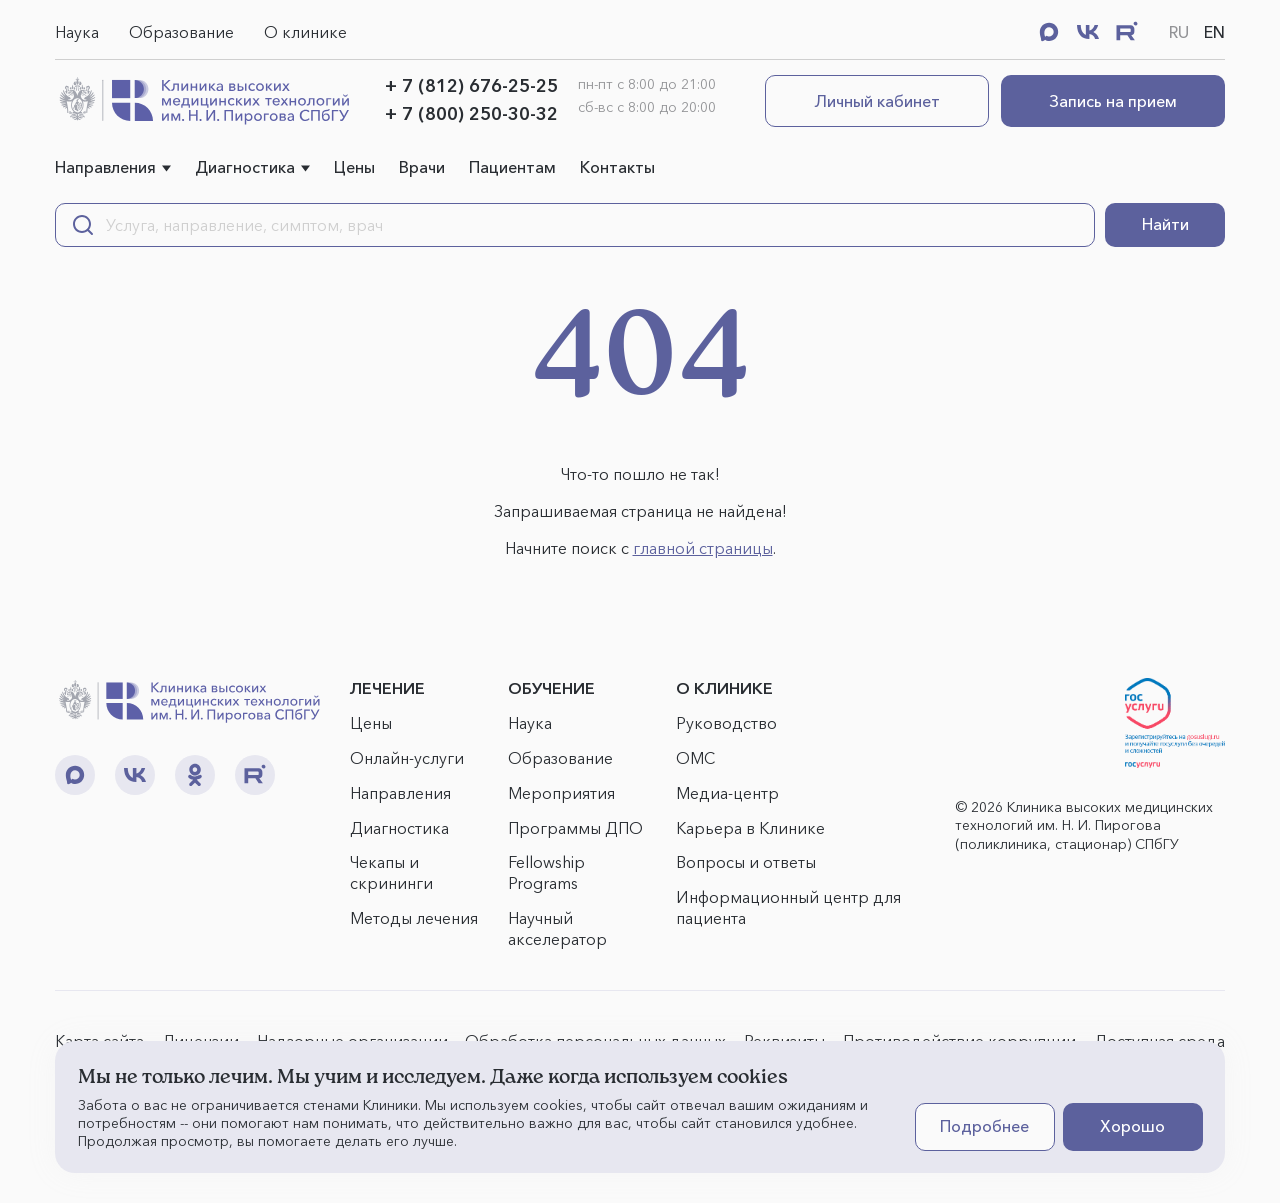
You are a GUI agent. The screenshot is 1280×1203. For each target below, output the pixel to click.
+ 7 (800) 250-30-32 (471, 114)
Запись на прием (1113, 101)
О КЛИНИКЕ (724, 688)
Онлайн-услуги (407, 758)
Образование (181, 32)
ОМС (695, 758)
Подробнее (984, 1126)
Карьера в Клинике (750, 828)
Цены (354, 167)
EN (1214, 32)
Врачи (422, 167)
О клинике (305, 32)
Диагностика (245, 167)
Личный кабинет (877, 101)
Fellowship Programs (546, 872)
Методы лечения (414, 918)
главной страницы (703, 548)
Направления (105, 167)
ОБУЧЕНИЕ (551, 688)
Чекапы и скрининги (391, 872)
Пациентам (512, 167)
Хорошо (1132, 1126)
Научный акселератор (557, 928)
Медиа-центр (727, 793)
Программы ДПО (575, 828)
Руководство (726, 723)
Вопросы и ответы (746, 862)
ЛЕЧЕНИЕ (387, 688)
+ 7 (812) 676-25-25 (471, 86)
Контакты (617, 167)
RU (1179, 32)
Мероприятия (561, 793)
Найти (1165, 224)
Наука (77, 32)
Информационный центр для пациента (788, 907)
